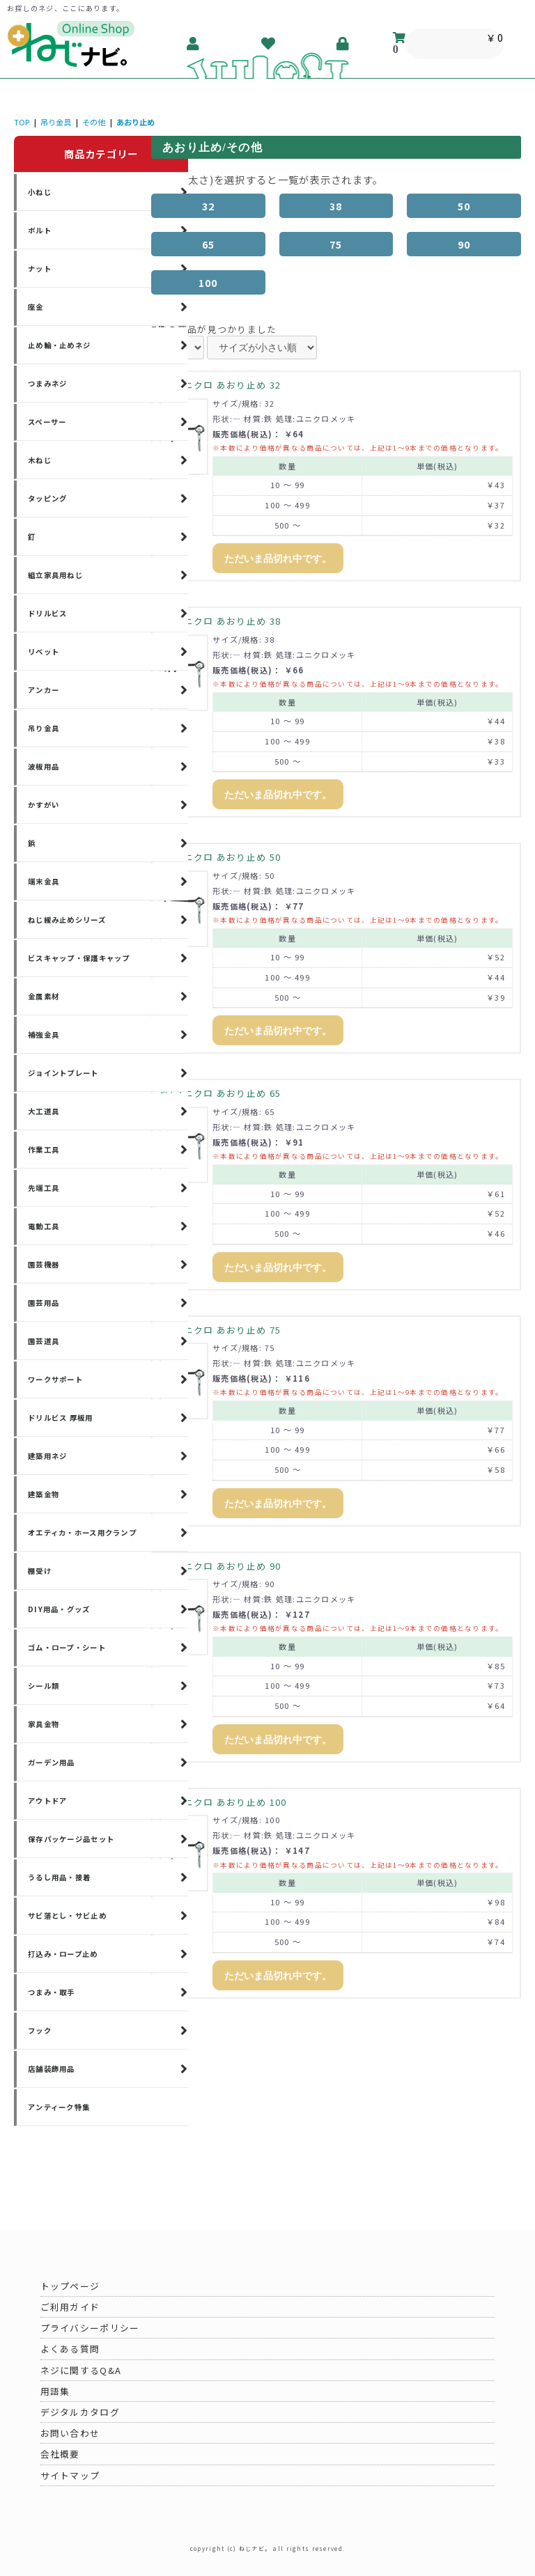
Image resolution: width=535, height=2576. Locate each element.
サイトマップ (70, 2475)
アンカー (43, 690)
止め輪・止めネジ (59, 345)
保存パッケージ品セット (71, 1839)
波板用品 (43, 766)
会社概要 (60, 2453)
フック (40, 2030)
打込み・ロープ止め (63, 1954)
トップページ (70, 2286)
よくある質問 (70, 2348)
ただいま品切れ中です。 (278, 558)
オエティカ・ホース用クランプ (82, 1532)
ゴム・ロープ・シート (67, 1647)
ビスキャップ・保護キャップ (79, 958)
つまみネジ (47, 383)
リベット (43, 651)
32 (208, 205)
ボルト (40, 230)
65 (208, 244)
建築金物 (43, 1494)
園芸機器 (43, 1264)
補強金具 (43, 1034)
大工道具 (43, 1111)
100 (208, 282)
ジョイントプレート (63, 1073)
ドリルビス (47, 613)
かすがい (43, 804)
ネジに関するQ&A (81, 2370)
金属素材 (43, 996)
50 (464, 205)
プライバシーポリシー (90, 2327)
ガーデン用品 (51, 1762)
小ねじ (40, 192)
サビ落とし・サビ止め (67, 1915)
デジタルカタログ (80, 2412)
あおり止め (135, 121)
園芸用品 (43, 1302)
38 (336, 205)
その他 (93, 121)
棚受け (40, 1571)
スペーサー (47, 421)
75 (336, 244)
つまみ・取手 (51, 1992)
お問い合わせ (70, 2433)
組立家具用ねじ (55, 575)
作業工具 (43, 1149)
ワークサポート (55, 1379)
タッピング (47, 498)
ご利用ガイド (70, 2306)
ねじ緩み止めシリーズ (67, 919)
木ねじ (40, 460)
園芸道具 (43, 1341)
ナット (40, 268)
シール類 (43, 1685)
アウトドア (47, 1800)
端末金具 (43, 881)
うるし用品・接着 (59, 1877)
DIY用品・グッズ (59, 1609)
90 (464, 244)
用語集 (55, 2391)
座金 (36, 307)
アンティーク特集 (59, 2107)
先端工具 (43, 1187)
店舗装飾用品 (51, 2068)
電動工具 (43, 1226)
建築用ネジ (47, 1456)
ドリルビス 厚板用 (60, 1417)
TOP (21, 121)
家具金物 (43, 1724)
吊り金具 (55, 121)
